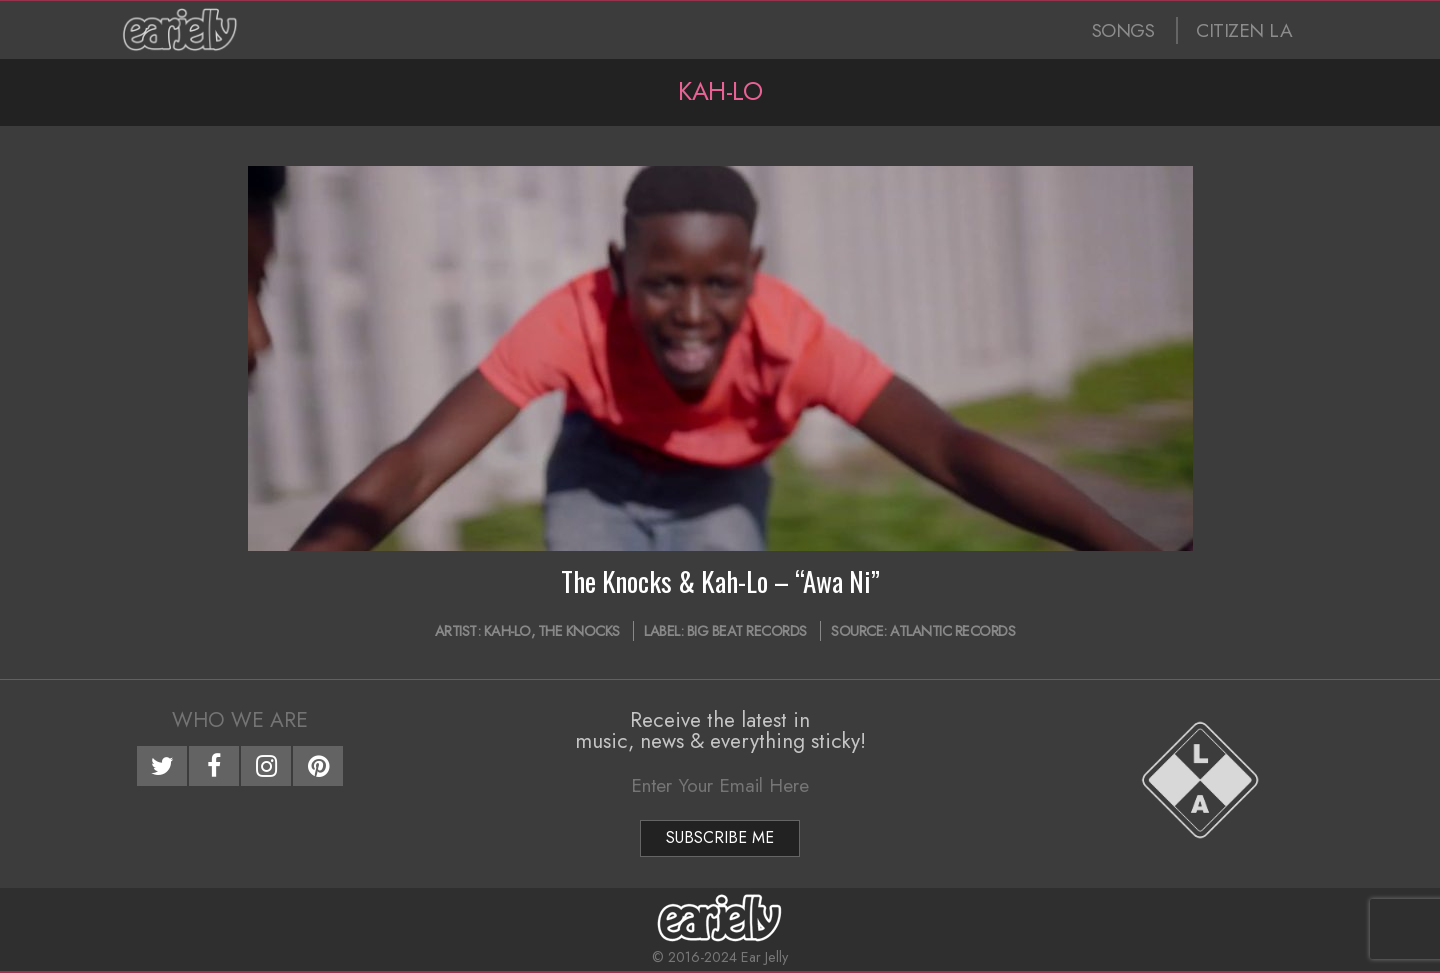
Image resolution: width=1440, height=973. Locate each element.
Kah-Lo (507, 631)
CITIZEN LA (1244, 30)
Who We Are (240, 720)
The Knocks (579, 631)
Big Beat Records (747, 631)
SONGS (1123, 30)
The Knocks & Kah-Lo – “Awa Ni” (720, 581)
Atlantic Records (952, 631)
